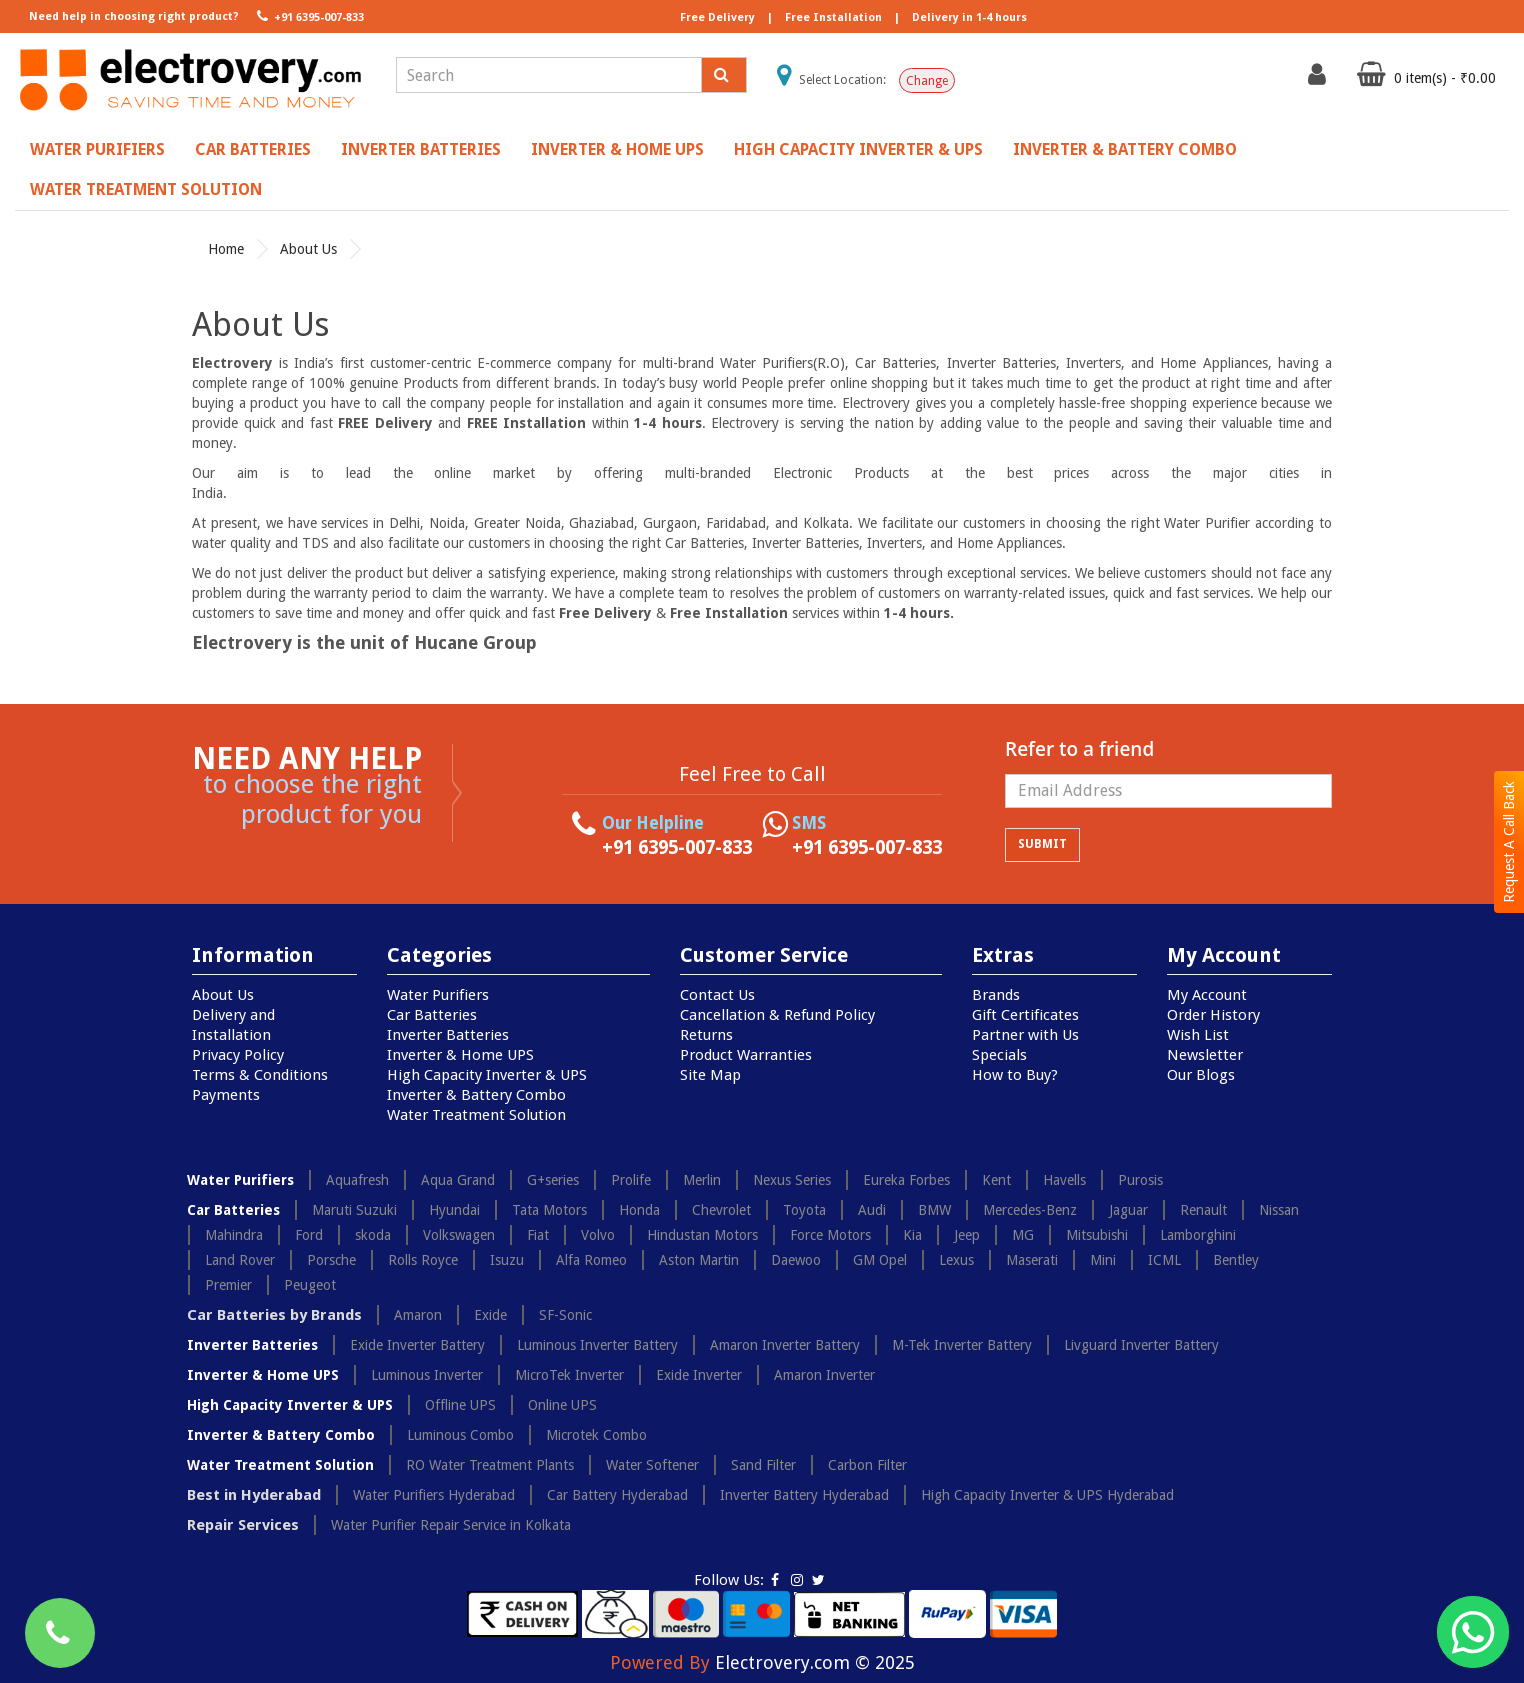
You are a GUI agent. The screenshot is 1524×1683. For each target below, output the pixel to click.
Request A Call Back (1509, 842)
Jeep (967, 1235)
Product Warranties (746, 1055)
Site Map (710, 1075)
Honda (639, 1210)
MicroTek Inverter (569, 1375)
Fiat (538, 1235)
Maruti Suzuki (354, 1210)
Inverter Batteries (421, 149)
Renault (1203, 1210)
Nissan (1279, 1210)
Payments (226, 1095)
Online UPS (562, 1405)
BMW (934, 1210)
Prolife (631, 1180)
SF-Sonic (565, 1315)
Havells (1064, 1180)
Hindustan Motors (702, 1235)
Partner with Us (1025, 1035)
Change (927, 81)
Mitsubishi (1097, 1235)
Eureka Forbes (906, 1180)
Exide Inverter (699, 1375)
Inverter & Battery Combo (1125, 149)
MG (1023, 1235)
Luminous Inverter (427, 1375)
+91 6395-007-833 (308, 16)
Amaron (418, 1315)
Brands (996, 995)
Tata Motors (549, 1210)
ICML (1164, 1260)
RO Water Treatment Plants (490, 1465)
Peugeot (310, 1285)
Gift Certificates (1025, 1015)
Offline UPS (460, 1405)
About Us (308, 249)
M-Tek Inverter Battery (962, 1345)
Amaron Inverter (824, 1375)
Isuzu (507, 1260)
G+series (553, 1180)
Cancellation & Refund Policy (777, 1015)
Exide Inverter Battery (417, 1345)
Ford (309, 1235)
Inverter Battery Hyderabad (804, 1495)
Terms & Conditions (260, 1075)
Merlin (702, 1180)
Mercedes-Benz (1030, 1210)
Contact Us (717, 995)
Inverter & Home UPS (617, 149)
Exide (490, 1315)
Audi (872, 1210)
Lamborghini (1198, 1235)
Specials (999, 1055)
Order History (1213, 1015)
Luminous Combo (460, 1435)
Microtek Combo (596, 1435)
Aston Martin (699, 1260)
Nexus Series (792, 1180)
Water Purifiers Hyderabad (434, 1495)
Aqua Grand (458, 1180)
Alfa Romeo (591, 1260)
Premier (228, 1285)
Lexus (956, 1260)
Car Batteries (253, 149)
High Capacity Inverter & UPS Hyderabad (1047, 1495)
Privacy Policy (238, 1055)
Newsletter (1205, 1055)
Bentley (1236, 1260)
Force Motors (830, 1235)
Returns (706, 1035)
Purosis (1140, 1180)
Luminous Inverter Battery (597, 1345)
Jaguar (1128, 1210)
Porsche (331, 1260)
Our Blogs (1201, 1075)
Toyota (804, 1210)
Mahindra (234, 1235)
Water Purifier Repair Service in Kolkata (451, 1525)
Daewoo (796, 1260)
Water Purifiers (97, 149)
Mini (1103, 1260)
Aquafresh (357, 1180)
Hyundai (454, 1210)
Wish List (1198, 1035)
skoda (373, 1235)
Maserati (1032, 1260)
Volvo (598, 1235)
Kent (996, 1180)
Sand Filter (763, 1465)
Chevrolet (721, 1210)
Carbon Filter (867, 1465)
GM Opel (880, 1260)
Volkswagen (459, 1235)
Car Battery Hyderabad (617, 1495)
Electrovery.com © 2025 (815, 1662)
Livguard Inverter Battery (1141, 1345)
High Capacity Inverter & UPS (858, 149)
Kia (912, 1235)
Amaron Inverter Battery (785, 1345)
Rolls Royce (423, 1260)
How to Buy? (1015, 1075)
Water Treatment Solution (146, 189)
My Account (1207, 995)
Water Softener (652, 1465)
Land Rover (240, 1260)
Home (226, 249)
